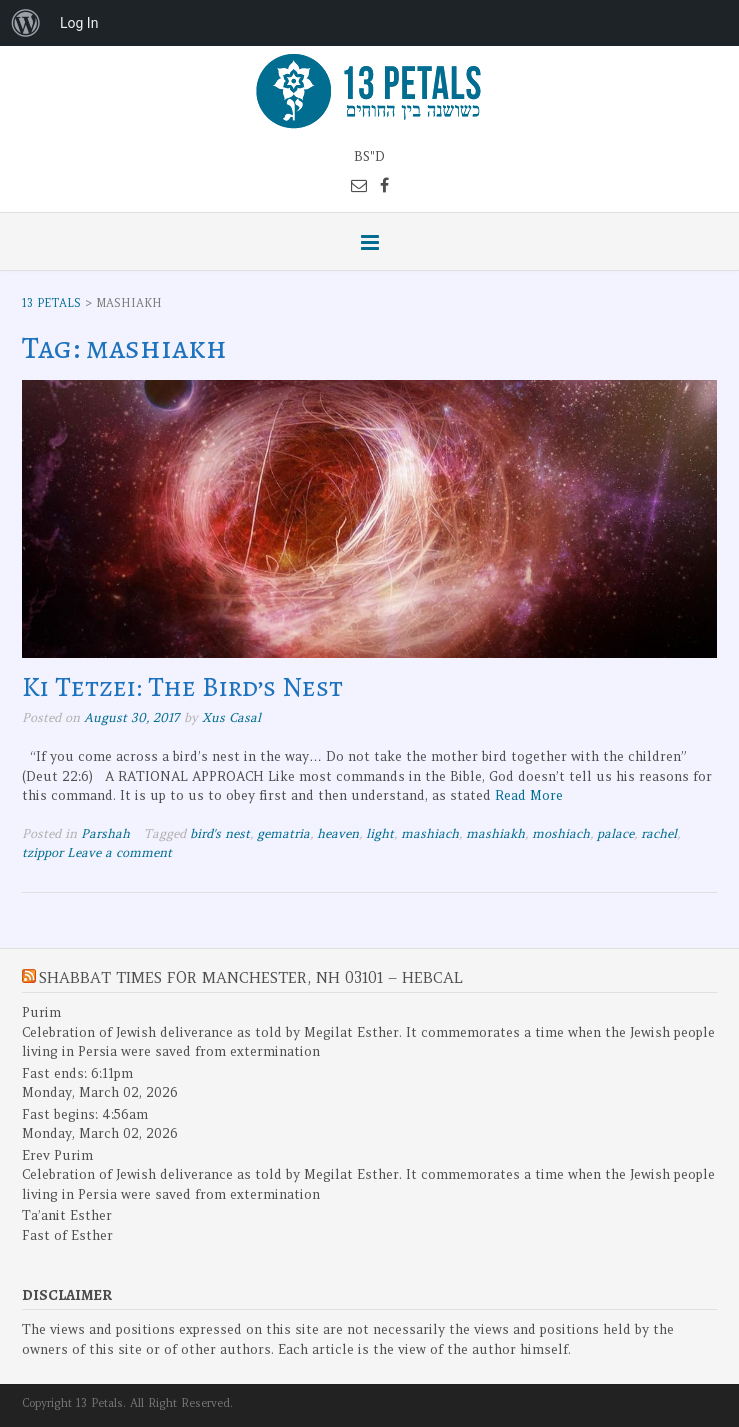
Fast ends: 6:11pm (77, 1073)
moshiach (561, 833)
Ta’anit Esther (67, 1215)
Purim (41, 1012)
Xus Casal (231, 717)
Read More (529, 795)
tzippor (42, 852)
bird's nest (220, 833)
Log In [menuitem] (79, 23)
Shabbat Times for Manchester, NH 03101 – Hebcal (251, 977)
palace (615, 833)
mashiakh (495, 833)
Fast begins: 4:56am (85, 1114)
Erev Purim (57, 1155)
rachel (659, 833)
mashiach (430, 833)
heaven (338, 833)
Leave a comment (119, 852)
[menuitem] (26, 23)
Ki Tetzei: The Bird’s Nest (182, 687)
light (380, 833)
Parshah (105, 833)
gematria (283, 833)
